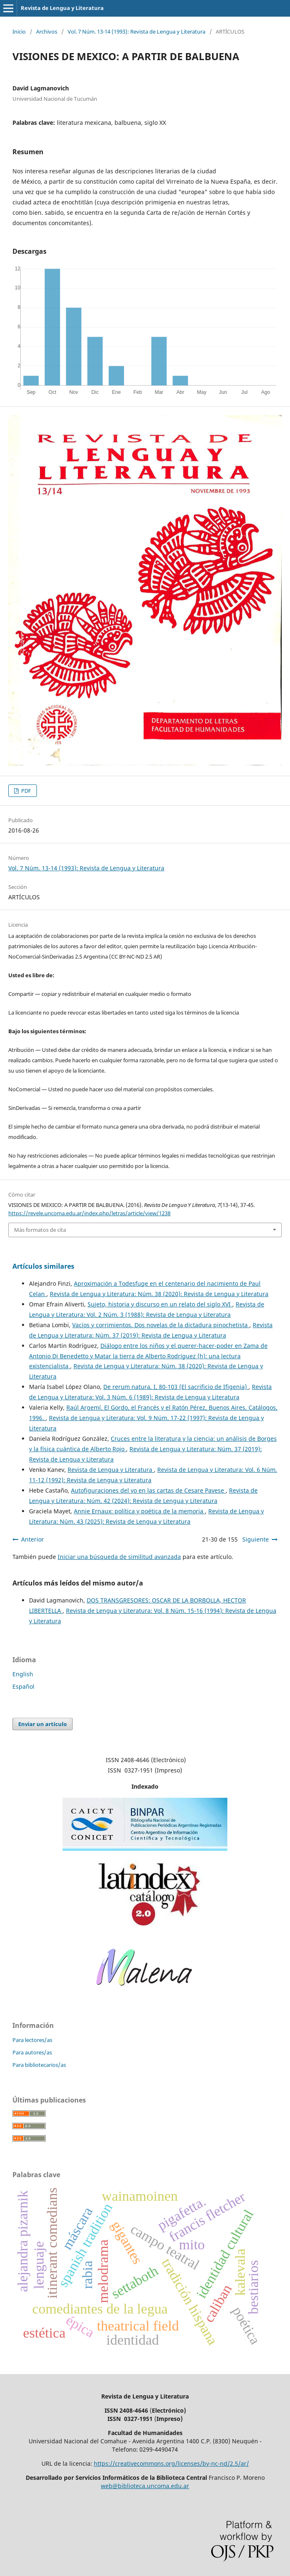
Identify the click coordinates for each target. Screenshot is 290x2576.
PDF (25, 790)
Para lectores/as (32, 2040)
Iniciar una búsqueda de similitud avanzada (119, 1557)
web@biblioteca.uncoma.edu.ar (145, 2486)
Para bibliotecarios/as (39, 2065)
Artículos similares (43, 1266)
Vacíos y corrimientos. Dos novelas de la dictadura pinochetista (160, 1325)
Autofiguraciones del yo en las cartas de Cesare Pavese (148, 1490)
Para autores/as (32, 2052)
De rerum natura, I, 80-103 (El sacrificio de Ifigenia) (176, 1387)
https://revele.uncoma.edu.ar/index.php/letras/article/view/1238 (89, 1213)
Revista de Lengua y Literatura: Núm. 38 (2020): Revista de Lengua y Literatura (159, 1294)
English (22, 1674)
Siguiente (255, 1539)
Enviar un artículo (42, 1724)
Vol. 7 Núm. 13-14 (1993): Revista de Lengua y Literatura (136, 31)
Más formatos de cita (40, 1229)
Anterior (32, 1539)
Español (23, 1686)
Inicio (19, 31)
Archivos (46, 31)
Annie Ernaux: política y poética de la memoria (139, 1511)
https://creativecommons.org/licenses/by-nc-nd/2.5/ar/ (171, 2463)
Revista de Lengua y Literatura (62, 8)
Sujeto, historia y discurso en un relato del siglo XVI (160, 1304)
